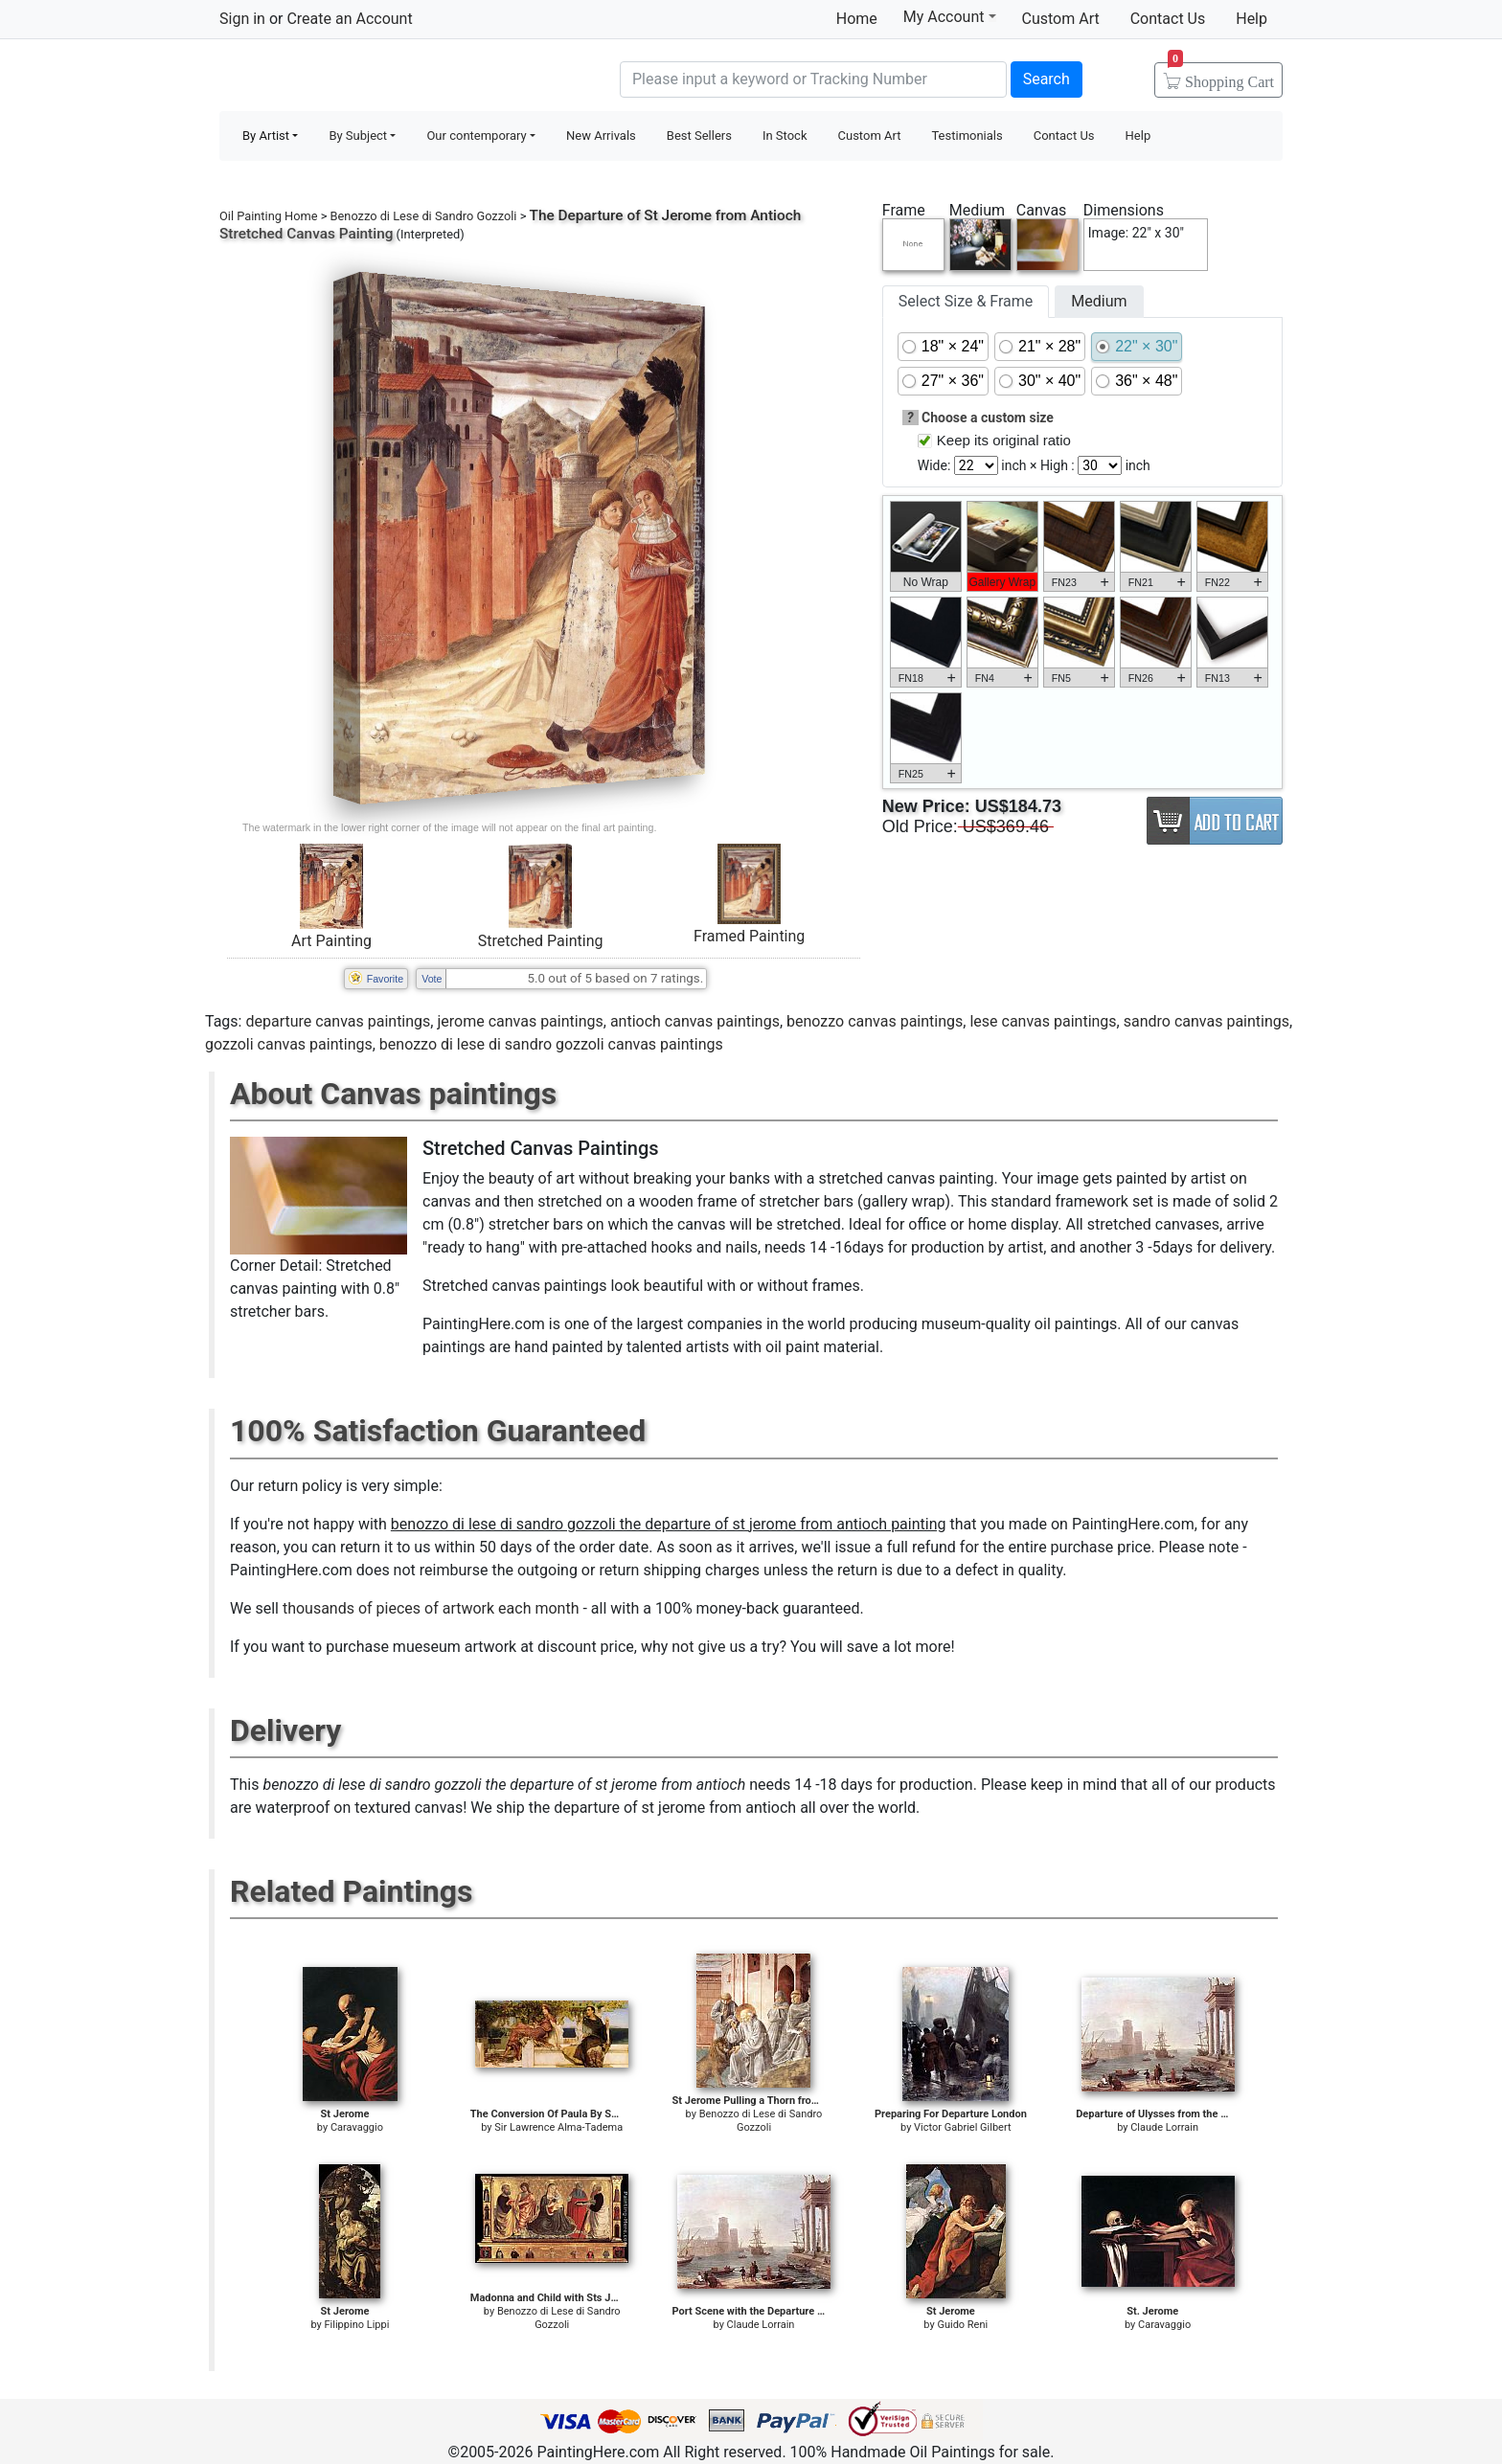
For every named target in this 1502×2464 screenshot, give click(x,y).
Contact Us (1168, 19)
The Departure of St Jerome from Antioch (666, 215)
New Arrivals (601, 135)
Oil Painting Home (268, 216)
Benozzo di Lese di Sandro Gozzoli (423, 216)
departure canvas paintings (337, 1021)
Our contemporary (476, 135)
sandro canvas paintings (1206, 1021)
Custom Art (1061, 19)
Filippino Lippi (357, 2324)
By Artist (265, 135)
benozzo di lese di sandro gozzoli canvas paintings (551, 1044)
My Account (949, 16)
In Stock (785, 135)
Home (856, 19)
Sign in (242, 19)
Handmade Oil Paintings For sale (363, 77)
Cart (1221, 75)
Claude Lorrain (1164, 2127)
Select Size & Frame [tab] (966, 301)
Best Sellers (699, 135)
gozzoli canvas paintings (289, 1044)
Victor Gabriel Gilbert (962, 2127)
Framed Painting (749, 936)
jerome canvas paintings (520, 1021)
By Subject (358, 135)
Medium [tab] (1098, 301)
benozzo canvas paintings (874, 1021)
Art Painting (331, 941)
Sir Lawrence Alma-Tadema (558, 2127)
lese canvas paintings (1042, 1021)
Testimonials (966, 135)
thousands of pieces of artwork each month (431, 1608)
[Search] (813, 79)
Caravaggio (356, 2127)
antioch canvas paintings (695, 1021)
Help (1251, 19)
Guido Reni (962, 2324)
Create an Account (349, 19)
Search (1046, 79)
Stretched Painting (540, 941)
